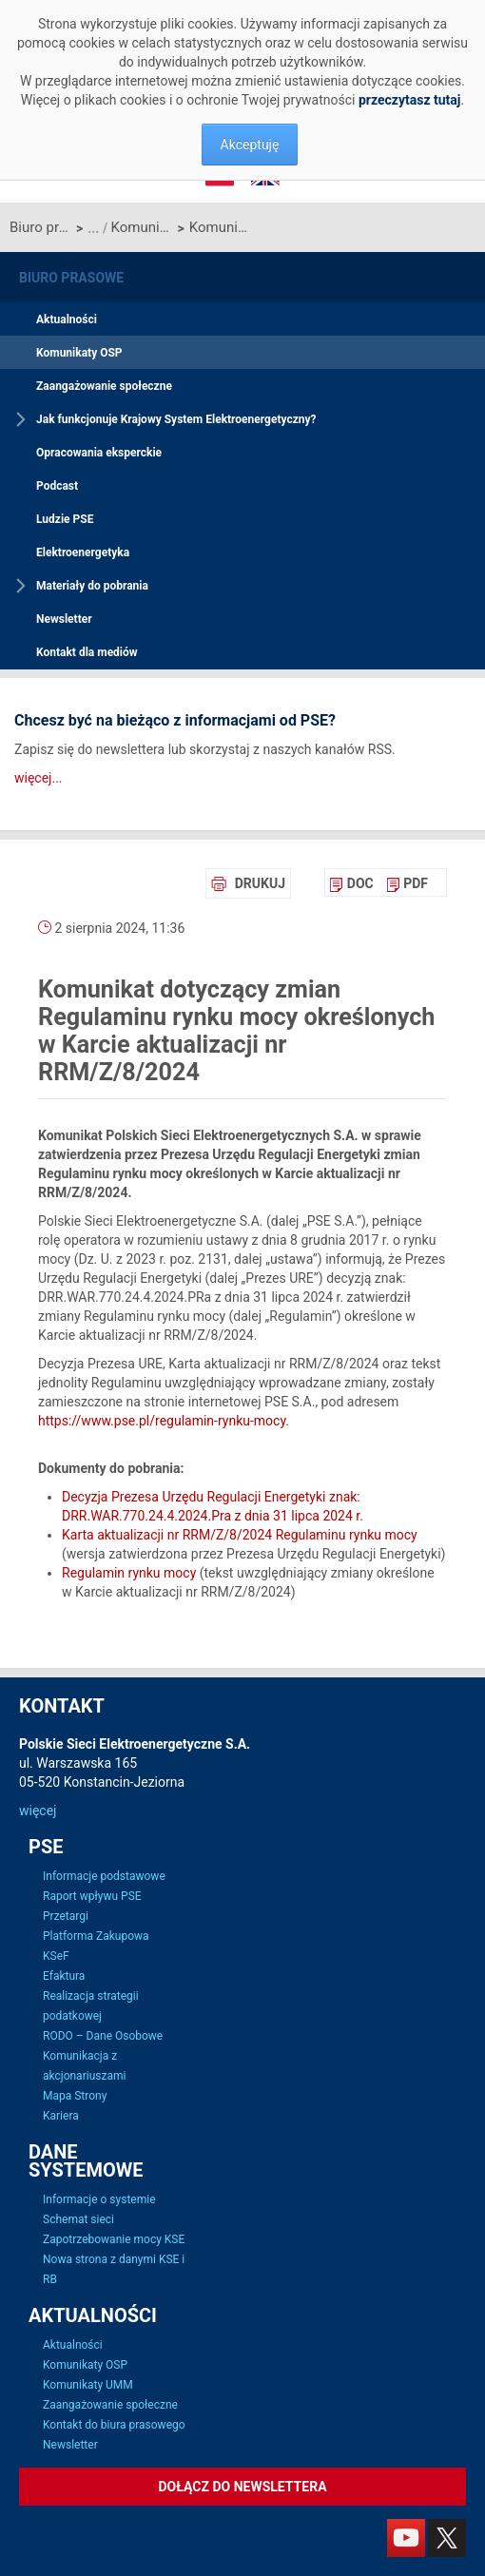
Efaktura (64, 1976)
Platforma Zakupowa (96, 1936)
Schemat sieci (78, 2219)
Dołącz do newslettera (242, 2486)
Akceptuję (250, 144)
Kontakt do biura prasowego (114, 2424)
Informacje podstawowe (104, 1876)
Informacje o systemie (99, 2199)
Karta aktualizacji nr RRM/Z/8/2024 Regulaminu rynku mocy (239, 1534)
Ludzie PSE (64, 519)
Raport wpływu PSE (92, 1896)
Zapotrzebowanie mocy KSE (113, 2239)
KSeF (56, 1956)
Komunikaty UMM (88, 2385)
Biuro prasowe (40, 227)
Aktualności (66, 319)
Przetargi (65, 1916)
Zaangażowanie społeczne (104, 386)
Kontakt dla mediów (87, 652)
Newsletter (64, 619)
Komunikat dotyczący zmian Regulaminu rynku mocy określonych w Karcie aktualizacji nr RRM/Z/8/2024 (220, 227)
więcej (37, 1810)
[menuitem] (351, 883)
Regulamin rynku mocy (129, 1572)
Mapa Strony (75, 2095)
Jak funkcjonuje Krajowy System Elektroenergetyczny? (176, 419)
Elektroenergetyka (82, 552)
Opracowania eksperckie (99, 452)
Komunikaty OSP (142, 227)
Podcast (57, 486)
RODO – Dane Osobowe (103, 2036)
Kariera (61, 2115)
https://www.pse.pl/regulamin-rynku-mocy (161, 1420)
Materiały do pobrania (92, 585)
